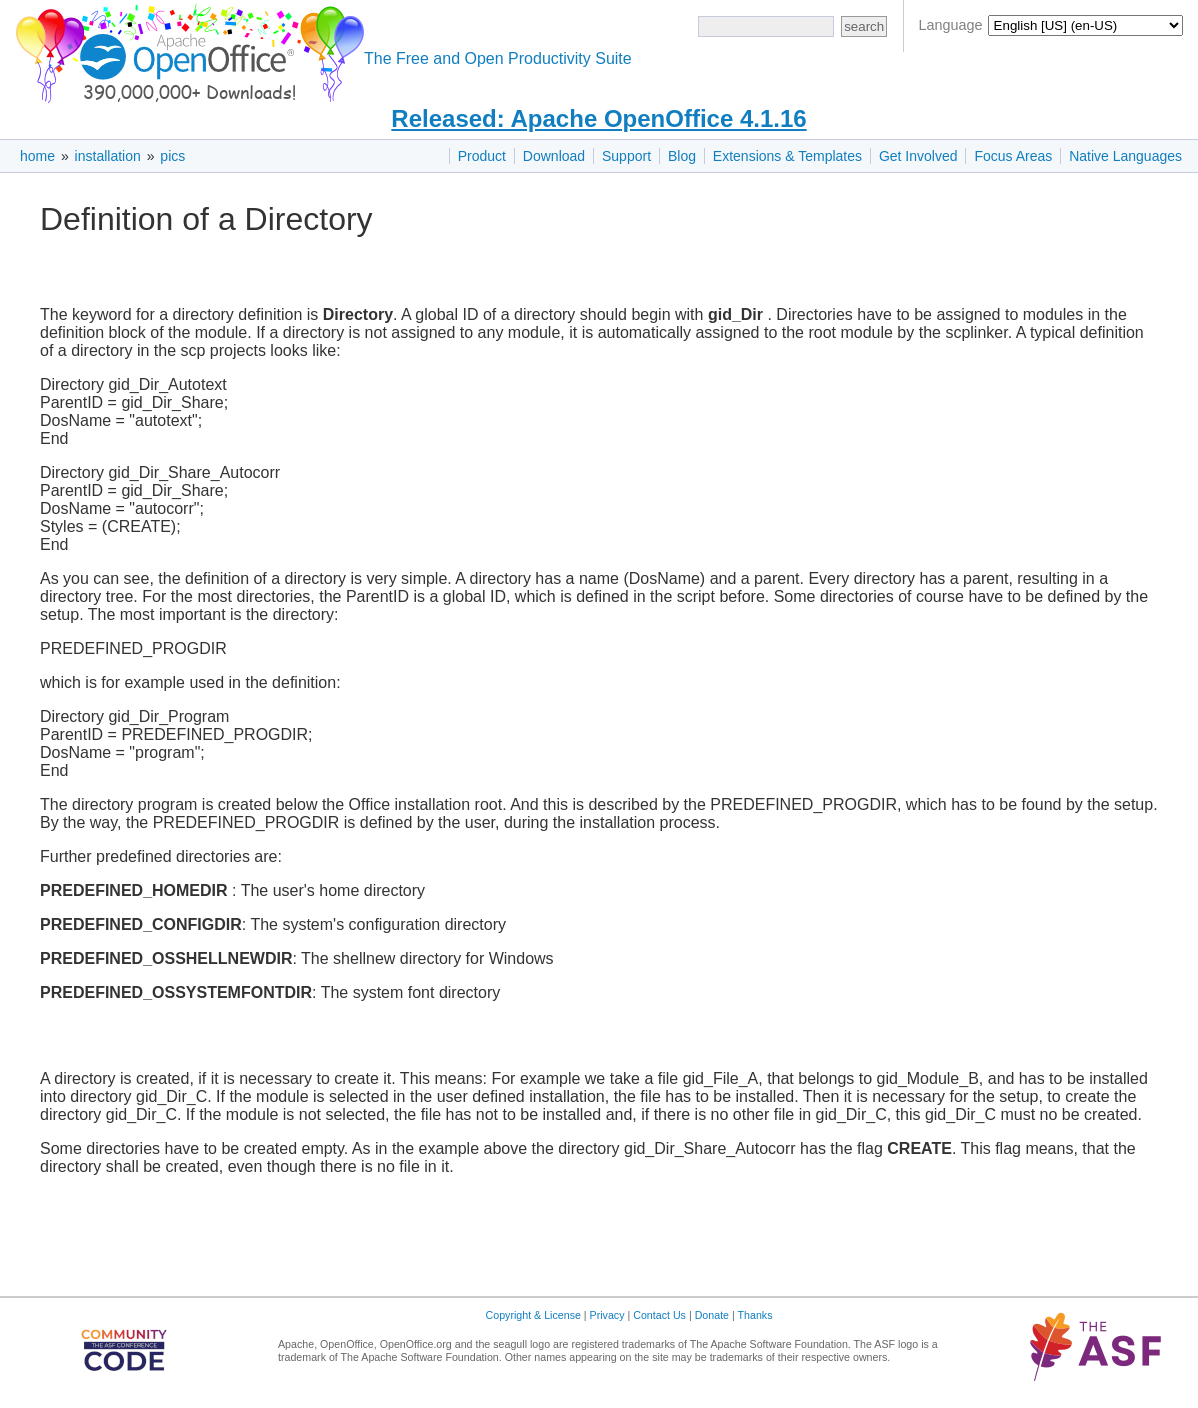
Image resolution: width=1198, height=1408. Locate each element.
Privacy (607, 1315)
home (37, 156)
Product (482, 156)
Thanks (755, 1315)
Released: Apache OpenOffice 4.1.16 (598, 118)
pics (172, 156)
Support (626, 156)
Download (554, 156)
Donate (712, 1315)
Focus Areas (1013, 156)
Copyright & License (533, 1315)
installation (108, 156)
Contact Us (659, 1315)
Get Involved (918, 156)
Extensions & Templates (787, 156)
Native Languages (1125, 156)
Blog (682, 156)
